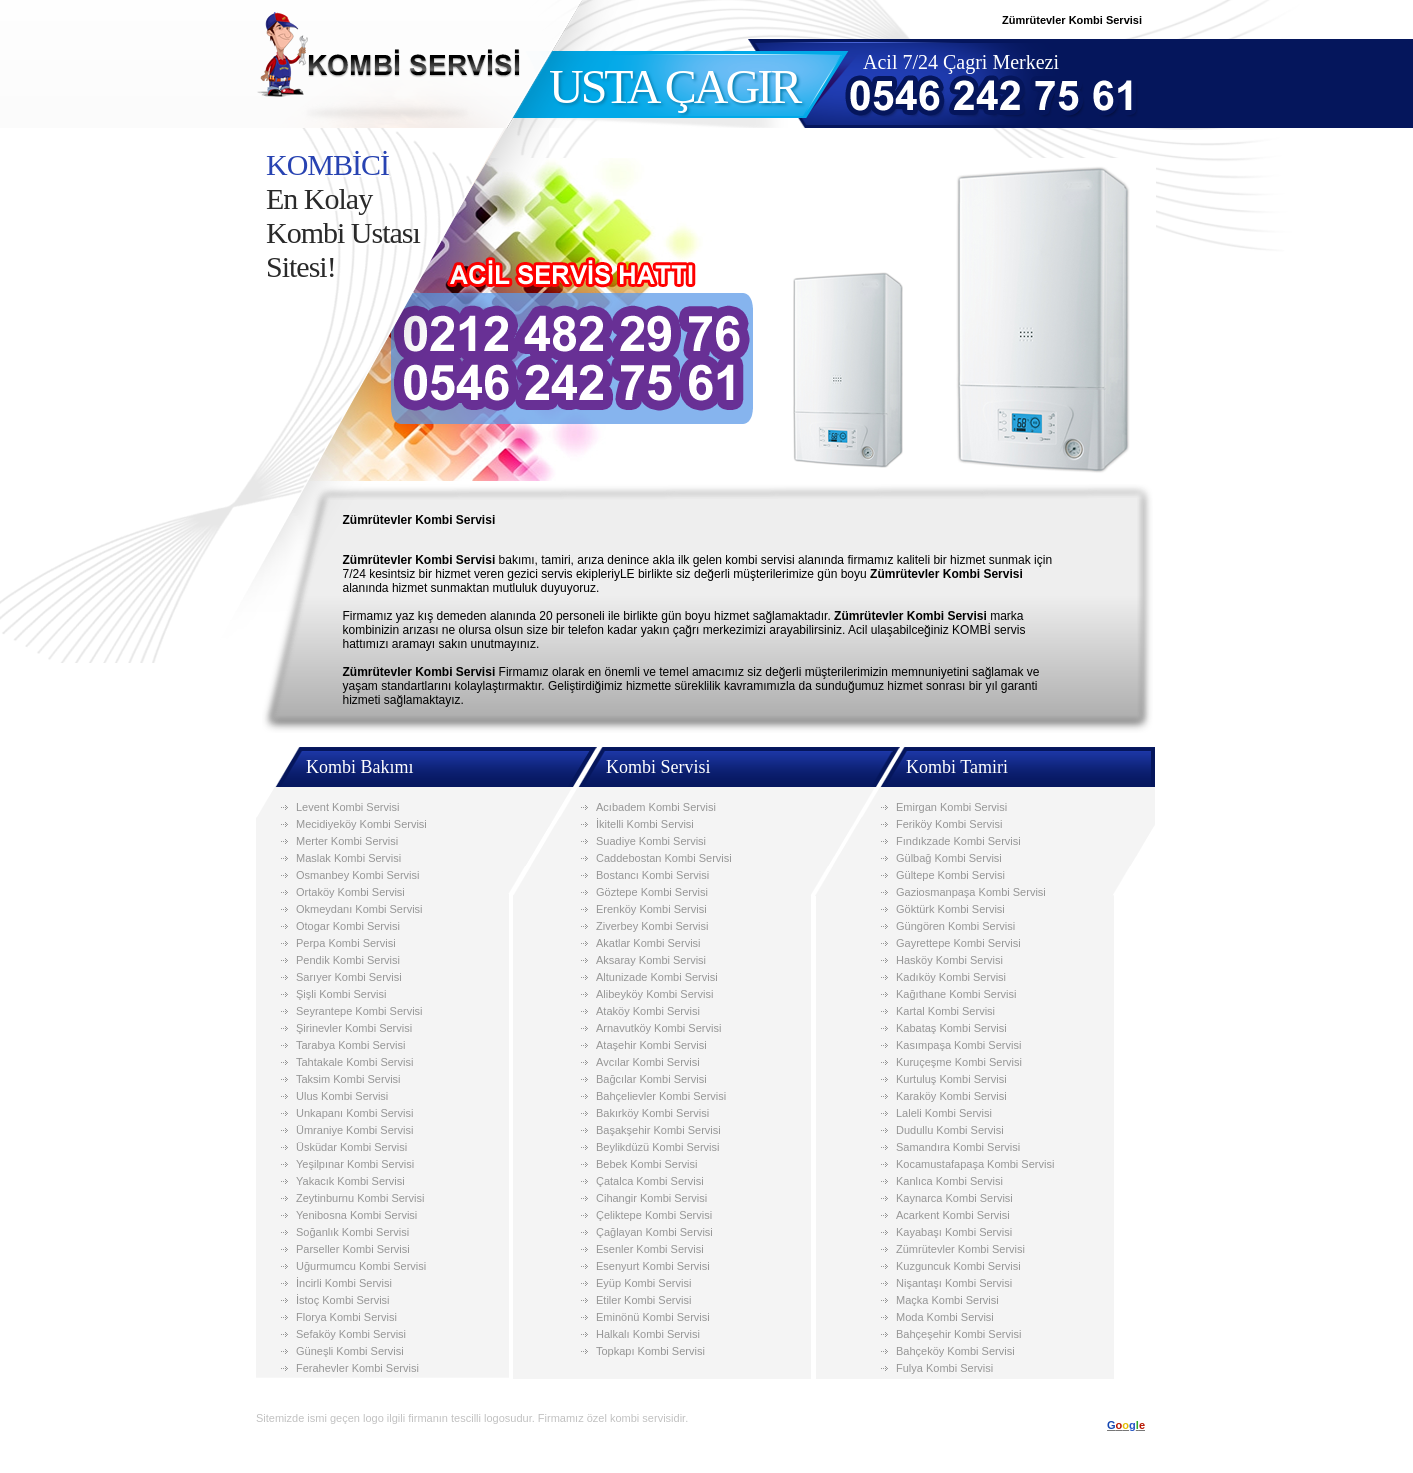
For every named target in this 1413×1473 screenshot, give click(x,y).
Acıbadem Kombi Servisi (656, 807)
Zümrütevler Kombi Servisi (960, 1249)
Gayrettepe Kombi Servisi (958, 943)
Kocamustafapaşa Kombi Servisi (975, 1164)
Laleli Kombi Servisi (944, 1113)
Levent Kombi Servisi (347, 807)
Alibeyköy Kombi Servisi (654, 994)
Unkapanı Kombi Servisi (354, 1113)
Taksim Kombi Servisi (348, 1079)
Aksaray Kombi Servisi (651, 960)
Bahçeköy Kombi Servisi (955, 1351)
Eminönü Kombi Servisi (653, 1317)
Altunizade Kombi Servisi (657, 977)
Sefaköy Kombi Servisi (351, 1334)
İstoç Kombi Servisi (343, 1300)
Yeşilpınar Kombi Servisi (355, 1164)
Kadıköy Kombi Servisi (951, 977)
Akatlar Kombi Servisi (648, 943)
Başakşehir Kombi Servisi (658, 1130)
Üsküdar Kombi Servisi (351, 1147)
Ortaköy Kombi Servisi (350, 892)
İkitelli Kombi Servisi (645, 824)
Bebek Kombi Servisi (647, 1164)
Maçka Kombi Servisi (947, 1300)
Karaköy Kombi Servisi (951, 1096)
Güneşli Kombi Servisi (350, 1351)
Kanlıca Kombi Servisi (949, 1181)
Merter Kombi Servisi (347, 841)
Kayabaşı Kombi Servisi (954, 1232)
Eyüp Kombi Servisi (643, 1283)
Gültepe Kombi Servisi (950, 875)
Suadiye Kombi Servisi (651, 841)
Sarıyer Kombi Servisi (349, 977)
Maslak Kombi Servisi (348, 858)
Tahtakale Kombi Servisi (354, 1062)
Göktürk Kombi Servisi (950, 909)
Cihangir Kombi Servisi (651, 1198)
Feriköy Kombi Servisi (949, 824)
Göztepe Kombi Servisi (652, 892)
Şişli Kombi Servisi (341, 994)
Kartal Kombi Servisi (945, 1011)
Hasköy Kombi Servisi (949, 960)
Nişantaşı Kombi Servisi (954, 1283)
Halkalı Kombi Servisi (648, 1334)
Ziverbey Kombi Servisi (652, 926)
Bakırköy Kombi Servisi (652, 1113)
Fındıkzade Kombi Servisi (958, 841)
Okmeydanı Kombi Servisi (359, 909)
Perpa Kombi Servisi (346, 943)
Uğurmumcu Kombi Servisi (361, 1266)
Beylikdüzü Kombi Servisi (658, 1147)
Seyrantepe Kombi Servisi (359, 1011)
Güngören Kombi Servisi (955, 926)
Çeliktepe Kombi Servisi (654, 1215)
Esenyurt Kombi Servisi (653, 1266)
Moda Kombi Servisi (945, 1317)
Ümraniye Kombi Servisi (354, 1130)
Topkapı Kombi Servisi (650, 1351)
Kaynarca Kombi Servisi (954, 1198)
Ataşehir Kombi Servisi (651, 1045)
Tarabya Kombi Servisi (350, 1045)
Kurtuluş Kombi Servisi (951, 1079)
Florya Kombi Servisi (346, 1317)
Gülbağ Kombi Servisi (949, 858)
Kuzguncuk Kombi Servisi (958, 1266)
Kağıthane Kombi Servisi (956, 994)
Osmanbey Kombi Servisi (358, 875)
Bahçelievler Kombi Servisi (661, 1096)
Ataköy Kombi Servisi (648, 1011)
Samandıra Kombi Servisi (958, 1147)
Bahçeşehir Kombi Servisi (958, 1334)
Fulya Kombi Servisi (944, 1368)
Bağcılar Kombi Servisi (651, 1079)
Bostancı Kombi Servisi (652, 875)
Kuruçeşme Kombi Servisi (959, 1062)
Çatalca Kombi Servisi (650, 1181)
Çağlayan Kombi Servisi (654, 1232)
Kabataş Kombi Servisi (951, 1028)
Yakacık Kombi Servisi (350, 1181)
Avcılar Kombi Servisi (648, 1062)
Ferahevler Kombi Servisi (357, 1368)
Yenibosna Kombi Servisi (356, 1215)
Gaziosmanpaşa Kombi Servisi (971, 892)
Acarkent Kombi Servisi (953, 1215)
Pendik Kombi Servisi (348, 960)
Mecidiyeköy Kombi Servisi (361, 824)
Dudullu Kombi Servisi (950, 1130)
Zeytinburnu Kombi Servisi (360, 1198)
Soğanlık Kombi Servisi (352, 1232)
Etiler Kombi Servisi (643, 1300)
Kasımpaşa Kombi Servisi (958, 1045)
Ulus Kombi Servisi (342, 1096)
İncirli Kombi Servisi (344, 1283)
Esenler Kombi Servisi (650, 1249)
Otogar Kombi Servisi (348, 926)
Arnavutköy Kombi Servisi (658, 1028)
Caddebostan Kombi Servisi (664, 858)
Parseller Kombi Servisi (353, 1249)
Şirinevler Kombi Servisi (354, 1028)
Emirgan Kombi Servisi (951, 807)
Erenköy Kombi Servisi (651, 909)
